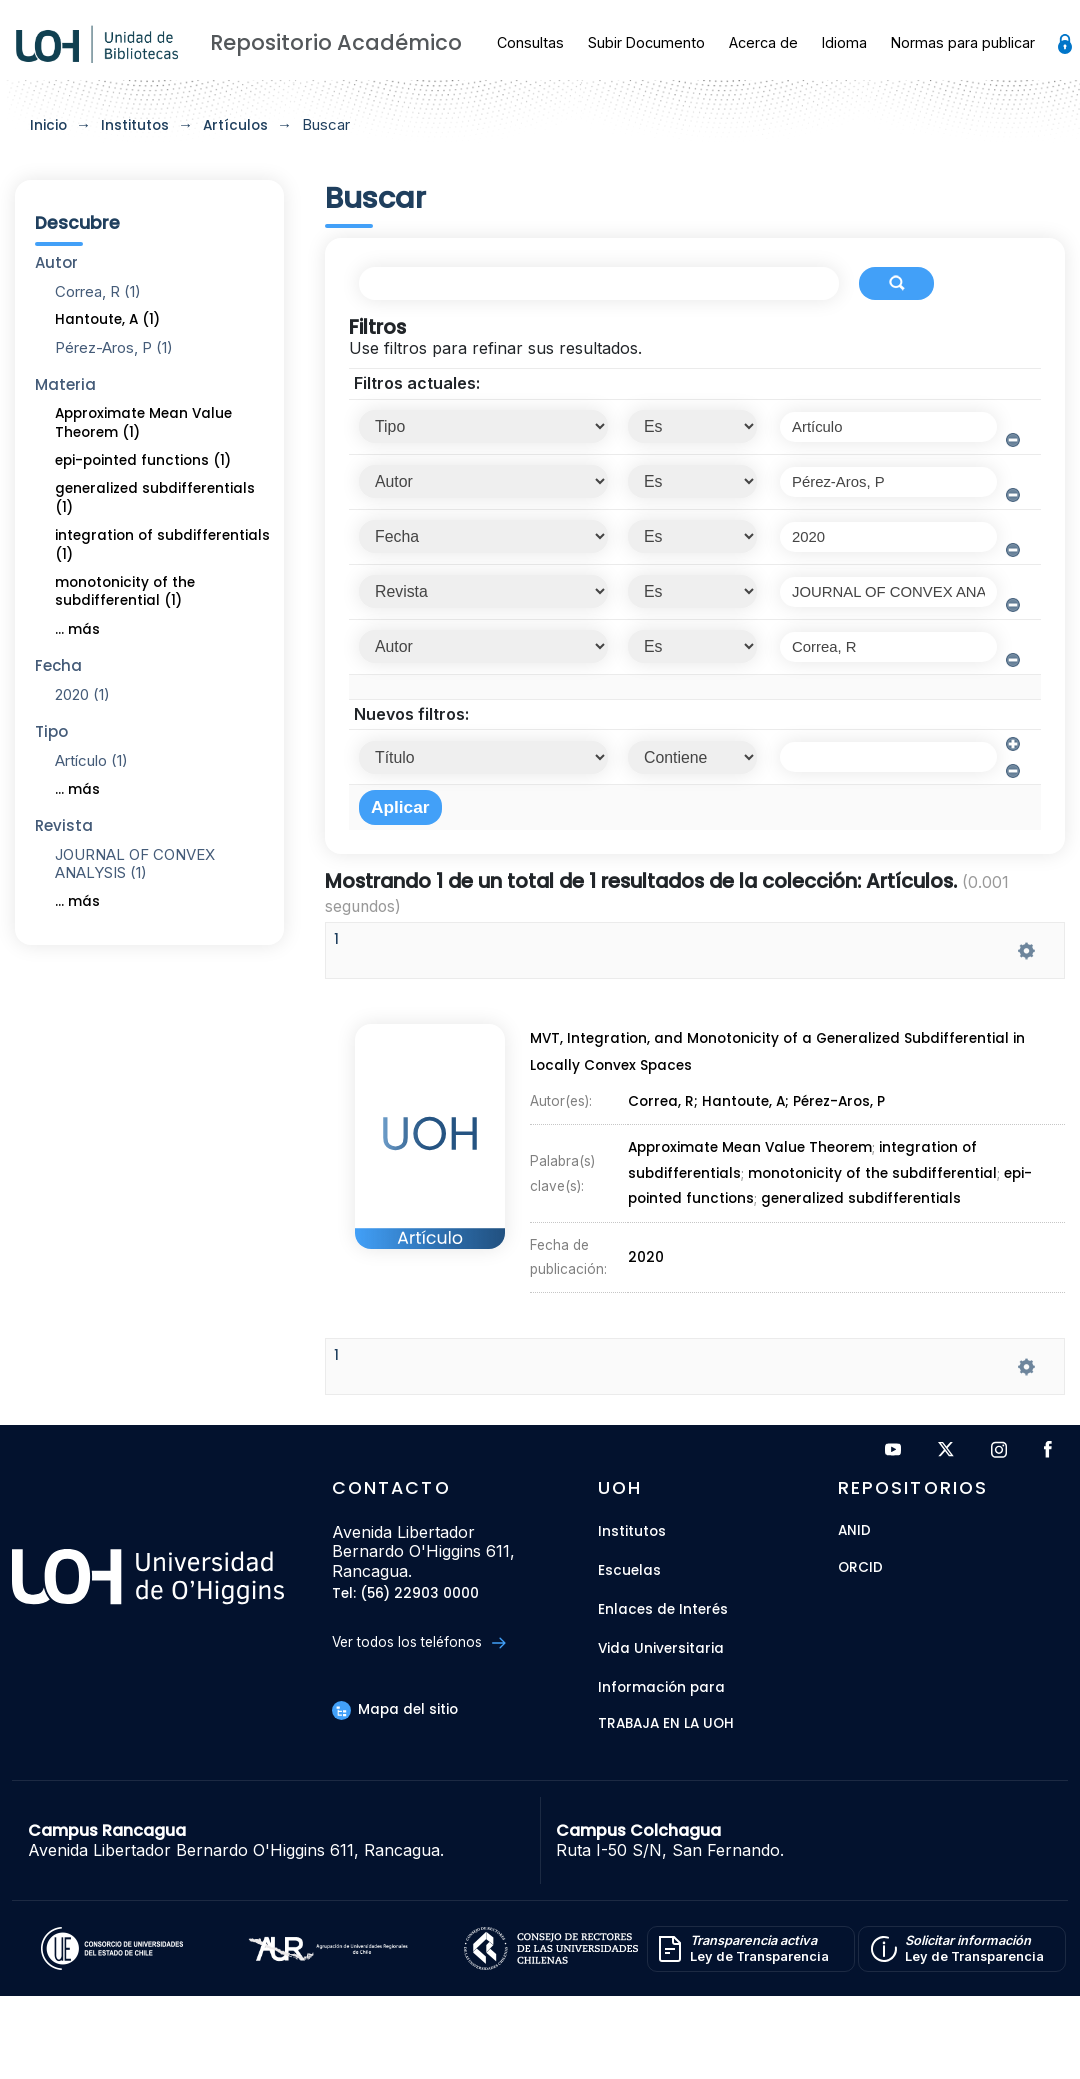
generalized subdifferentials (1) (155, 498)
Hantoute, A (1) (107, 319)
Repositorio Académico (336, 42)
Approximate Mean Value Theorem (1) (143, 423)
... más (77, 629)
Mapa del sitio (395, 1709)
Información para (661, 1687)
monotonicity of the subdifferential (872, 1170)
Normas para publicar (963, 42)
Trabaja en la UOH (666, 1724)
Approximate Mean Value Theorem (749, 1150)
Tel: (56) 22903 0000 (405, 1594)
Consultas (530, 42)
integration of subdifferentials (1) (162, 545)
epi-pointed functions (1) (143, 460)
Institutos (135, 125)
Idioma (844, 42)
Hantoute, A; (748, 1112)
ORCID (860, 1568)
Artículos (235, 125)
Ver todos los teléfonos (418, 1642)
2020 (646, 1237)
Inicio (48, 125)
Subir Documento (646, 42)
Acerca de (763, 42)
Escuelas (629, 1570)
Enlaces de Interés (663, 1609)
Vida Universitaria (661, 1648)
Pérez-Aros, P (841, 1112)
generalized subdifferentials (859, 1191)
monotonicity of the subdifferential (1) (125, 592)
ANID (854, 1531)
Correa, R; (663, 1112)
